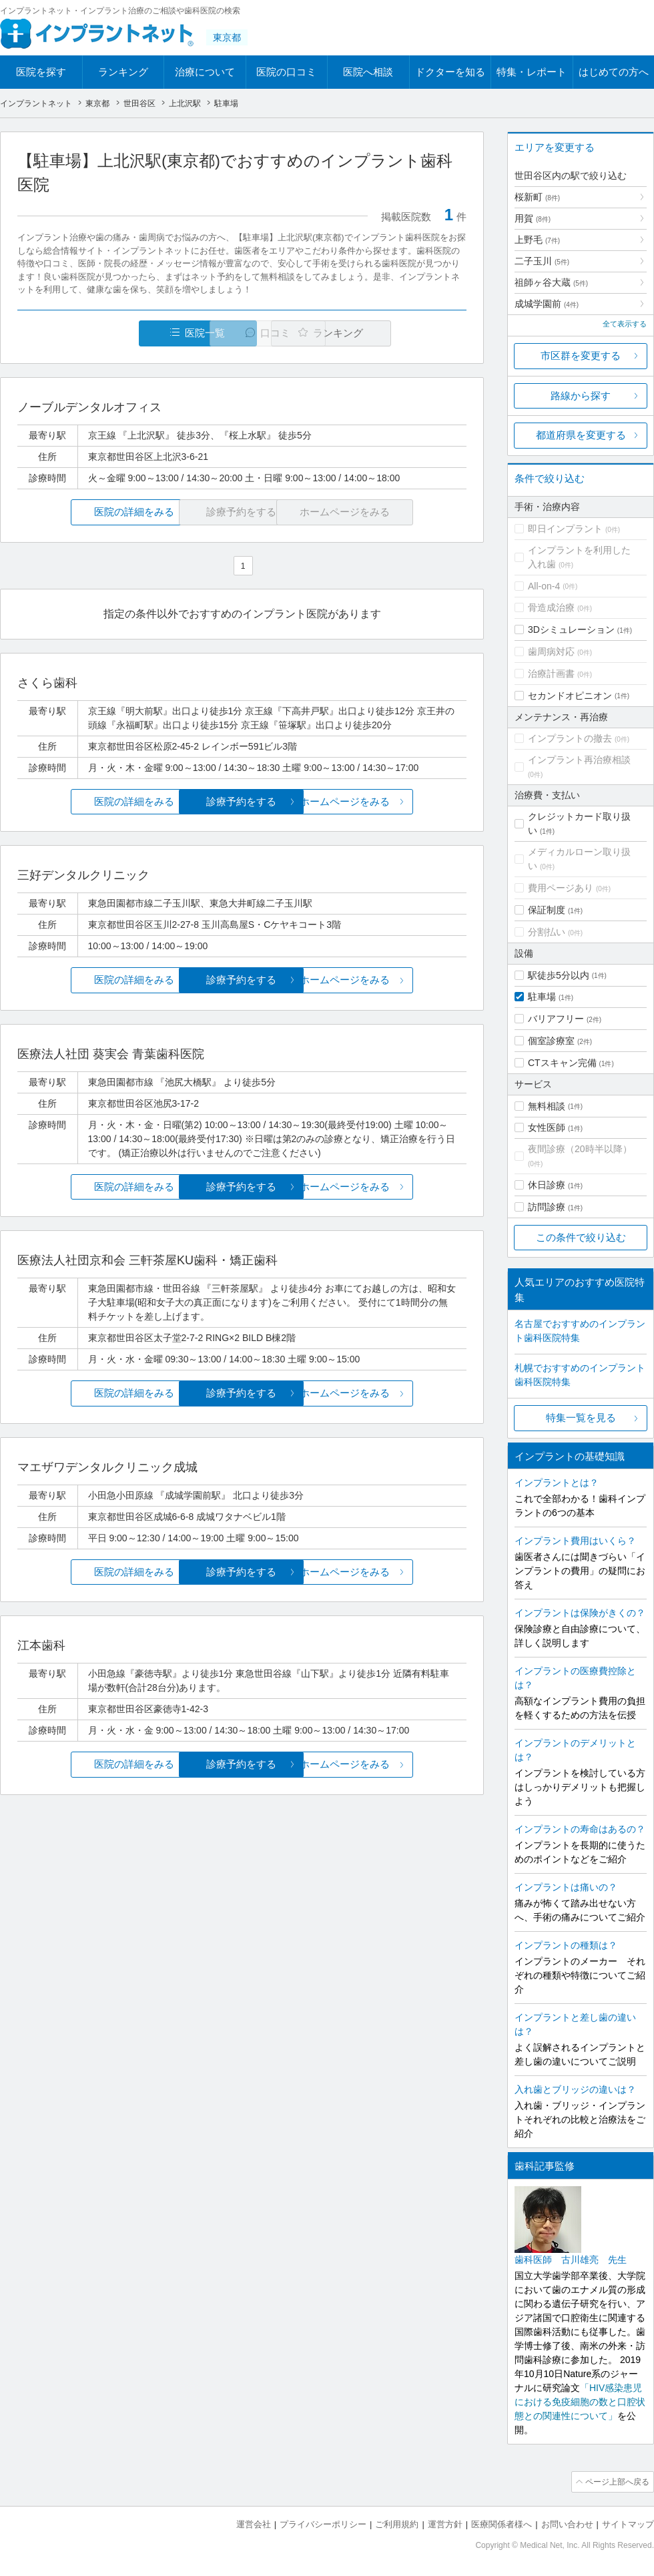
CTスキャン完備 (562, 1062)
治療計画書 (551, 673)
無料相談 (546, 1106)
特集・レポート (532, 71)
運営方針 (445, 2523)
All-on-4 (544, 586)
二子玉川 (542, 261)
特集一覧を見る (581, 1417)
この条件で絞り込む (581, 1237)
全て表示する (625, 324)
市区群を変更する (581, 355)
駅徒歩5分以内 (558, 975)
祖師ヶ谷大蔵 (551, 282)
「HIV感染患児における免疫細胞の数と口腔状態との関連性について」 (580, 2401)
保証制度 (546, 910)
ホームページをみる (392, 802)
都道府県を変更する (581, 435)
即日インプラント (565, 528)
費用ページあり (560, 887)
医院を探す (41, 71)
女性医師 (546, 1127)
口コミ (249, 333)
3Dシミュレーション (571, 629)
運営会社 (253, 2523)
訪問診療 (546, 1207)
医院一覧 (109, 333)
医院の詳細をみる (92, 512)
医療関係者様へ (501, 2523)
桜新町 (537, 197)
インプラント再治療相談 (579, 759)
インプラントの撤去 (570, 738)
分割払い (546, 932)
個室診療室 (551, 1040)
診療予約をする (242, 802)
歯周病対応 (551, 651)
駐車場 (542, 996)
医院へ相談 (368, 71)
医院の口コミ (286, 71)
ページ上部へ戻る (616, 2481)
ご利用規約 (396, 2523)
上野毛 (537, 239)
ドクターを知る (450, 71)
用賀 (533, 218)
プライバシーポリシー (323, 2523)
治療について (205, 71)
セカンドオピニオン (570, 695)
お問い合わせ (567, 2523)
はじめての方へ (614, 71)
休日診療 (546, 1185)
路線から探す (581, 395)
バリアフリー (556, 1018)
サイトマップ (628, 2523)
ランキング (123, 71)
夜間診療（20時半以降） (580, 1148)
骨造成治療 (551, 607)
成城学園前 (547, 303)
